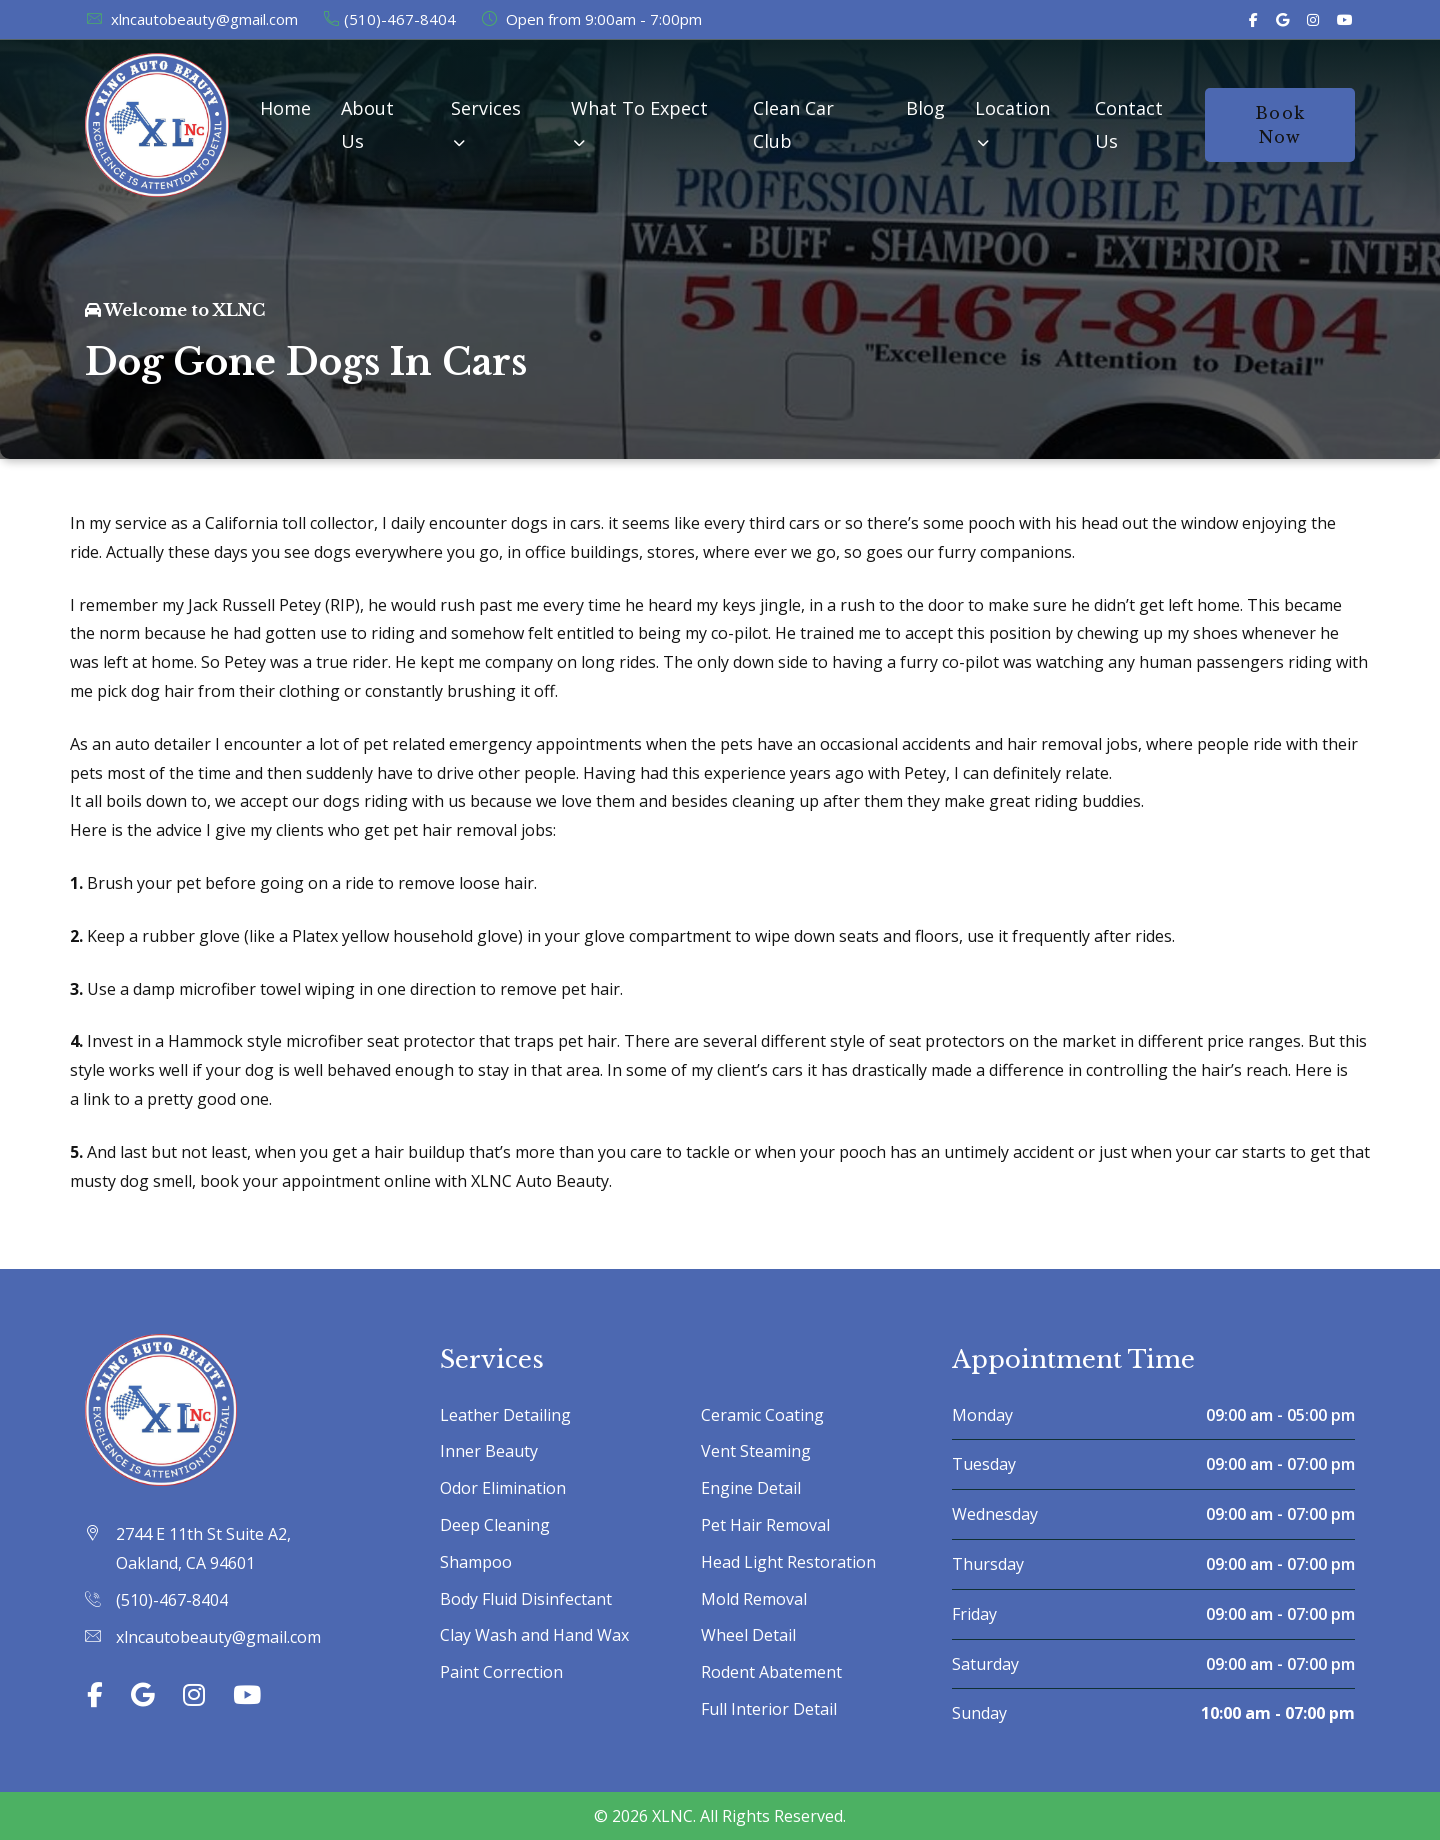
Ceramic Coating (762, 1415)
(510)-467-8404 (389, 19)
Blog (925, 108)
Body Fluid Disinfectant (526, 1599)
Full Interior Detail (769, 1709)
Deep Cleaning (495, 1525)
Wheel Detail (748, 1635)
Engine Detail (751, 1488)
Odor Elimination (503, 1488)
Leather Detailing (505, 1415)
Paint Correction (501, 1672)
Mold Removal (754, 1599)
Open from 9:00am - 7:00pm (591, 19)
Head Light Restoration (788, 1562)
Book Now (1280, 125)
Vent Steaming (756, 1451)
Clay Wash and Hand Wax (534, 1635)
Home (285, 108)
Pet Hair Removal (765, 1525)
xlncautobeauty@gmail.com (191, 19)
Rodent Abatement (771, 1672)
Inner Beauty (489, 1451)
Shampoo (476, 1562)
